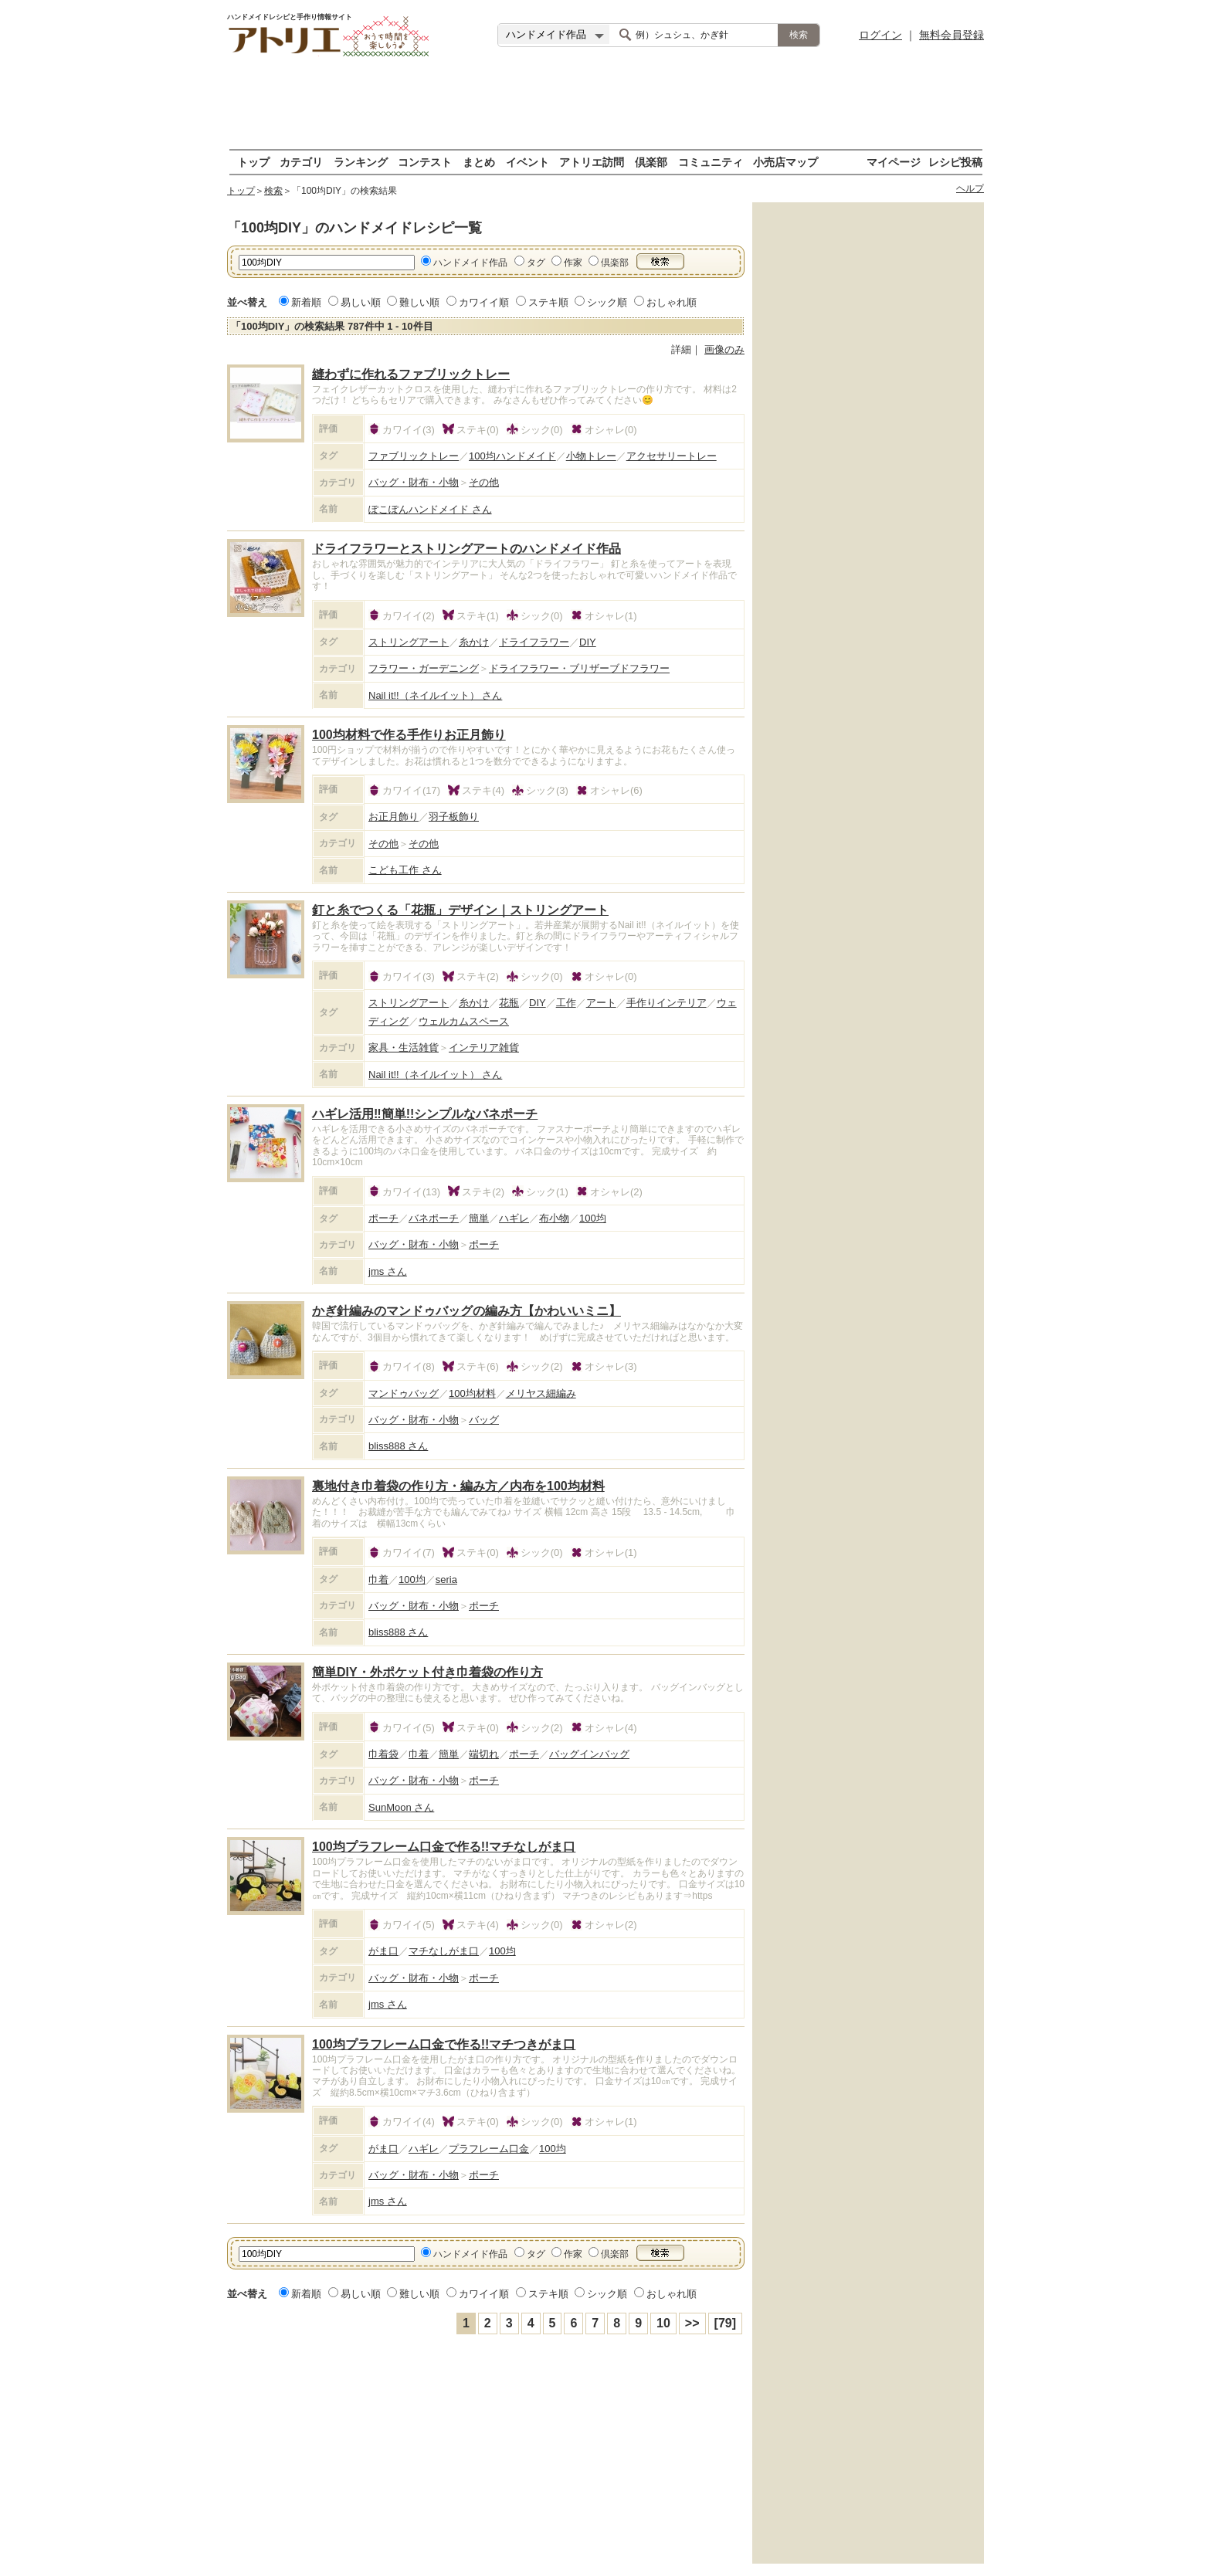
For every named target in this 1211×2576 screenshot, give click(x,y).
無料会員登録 (951, 35)
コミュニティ (710, 161)
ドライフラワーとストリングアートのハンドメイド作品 (466, 548)
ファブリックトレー (413, 456)
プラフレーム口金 (489, 2148)
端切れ (484, 1754)
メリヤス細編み (541, 1393)
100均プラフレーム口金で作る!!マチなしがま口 (443, 1846)
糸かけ (474, 642)
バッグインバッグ (589, 1754)
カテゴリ (301, 161)
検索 (273, 190)
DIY (587, 642)
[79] (725, 2323)
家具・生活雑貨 (403, 1047)
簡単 (479, 1218)
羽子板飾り (454, 816)
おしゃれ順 (671, 302)
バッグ (484, 1419)
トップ (253, 161)
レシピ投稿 (955, 161)
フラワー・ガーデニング (423, 668)
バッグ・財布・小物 (413, 482)
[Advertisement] (605, 104)
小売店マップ (785, 161)
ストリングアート (408, 642)
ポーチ (383, 1218)
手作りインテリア (666, 1002)
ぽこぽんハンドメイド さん (430, 509)
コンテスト (425, 161)
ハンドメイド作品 (470, 262)
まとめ (479, 161)
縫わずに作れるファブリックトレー (411, 374)
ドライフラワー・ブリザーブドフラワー (579, 668)
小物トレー (591, 456)
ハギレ (514, 1218)
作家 (573, 262)
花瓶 (509, 1002)
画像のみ (724, 349)
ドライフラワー (534, 642)
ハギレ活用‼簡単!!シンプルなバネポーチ (425, 1113)
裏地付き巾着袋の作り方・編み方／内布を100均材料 (458, 1486)
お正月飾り (393, 816)
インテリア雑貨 (484, 1047)
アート (601, 1002)
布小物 (554, 1218)
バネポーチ (434, 1218)
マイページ (894, 161)
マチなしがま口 (444, 1951)
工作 (566, 1002)
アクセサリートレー (671, 456)
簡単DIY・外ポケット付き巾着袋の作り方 (427, 1672)
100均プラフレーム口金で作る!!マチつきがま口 (443, 2044)
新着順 (306, 302)
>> (692, 2323)
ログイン (880, 35)
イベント (527, 161)
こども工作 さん (405, 870)
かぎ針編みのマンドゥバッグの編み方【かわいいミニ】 (466, 1310)
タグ (536, 262)
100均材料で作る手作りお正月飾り (409, 734)
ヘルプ (970, 188)
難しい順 (419, 302)
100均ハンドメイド (512, 456)
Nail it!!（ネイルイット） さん (435, 695)
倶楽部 (651, 161)
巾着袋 (383, 1754)
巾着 (378, 1579)
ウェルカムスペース (464, 1021)
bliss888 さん (398, 1446)
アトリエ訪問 (591, 161)
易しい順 (361, 302)
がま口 (383, 1951)
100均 (592, 1218)
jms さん (387, 1271)
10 (663, 2323)
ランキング (361, 161)
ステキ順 (548, 302)
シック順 (607, 302)
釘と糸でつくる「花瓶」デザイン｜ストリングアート (460, 910)
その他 (484, 482)
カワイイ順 (484, 302)
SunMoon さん (401, 1807)
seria (446, 1579)
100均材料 (472, 1393)
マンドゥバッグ (403, 1393)
